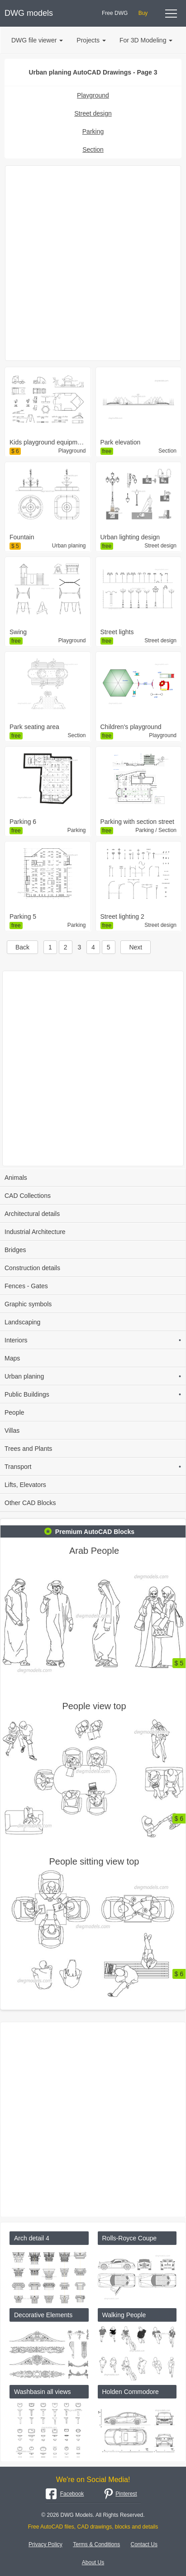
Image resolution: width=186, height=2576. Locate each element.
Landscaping (22, 1322)
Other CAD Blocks (30, 1502)
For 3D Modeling (146, 40)
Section (93, 149)
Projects (91, 40)
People (14, 1412)
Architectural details (32, 1213)
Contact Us (144, 2544)
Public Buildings (93, 1394)
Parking (93, 131)
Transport (93, 1466)
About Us (93, 2562)
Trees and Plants (28, 1448)
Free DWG (115, 13)
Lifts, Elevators (25, 1484)
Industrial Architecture (35, 1231)
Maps (12, 1358)
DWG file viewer (37, 40)
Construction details (32, 1268)
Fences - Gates (26, 1286)
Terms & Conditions (96, 2544)
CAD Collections (28, 1195)
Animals (16, 1177)
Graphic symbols (28, 1304)
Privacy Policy (45, 2544)
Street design (93, 113)
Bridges (15, 1249)
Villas (12, 1430)
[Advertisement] (93, 263)
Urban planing (93, 1376)
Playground (93, 95)
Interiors (93, 1340)
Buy (143, 13)
